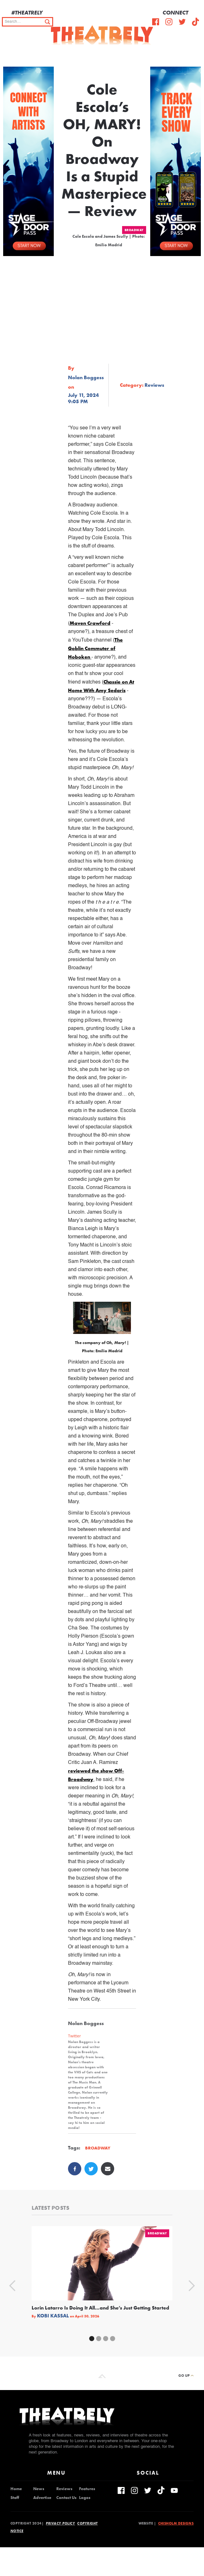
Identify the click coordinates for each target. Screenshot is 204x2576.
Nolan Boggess (86, 377)
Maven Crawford (90, 623)
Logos (84, 2497)
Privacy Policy (60, 2523)
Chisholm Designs (176, 2523)
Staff (14, 2497)
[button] (194, 54)
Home (16, 2488)
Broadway (134, 230)
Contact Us (66, 2497)
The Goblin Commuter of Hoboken (95, 648)
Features (87, 2488)
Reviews (64, 2488)
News (38, 2488)
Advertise (42, 2497)
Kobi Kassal (53, 2316)
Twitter (74, 2036)
